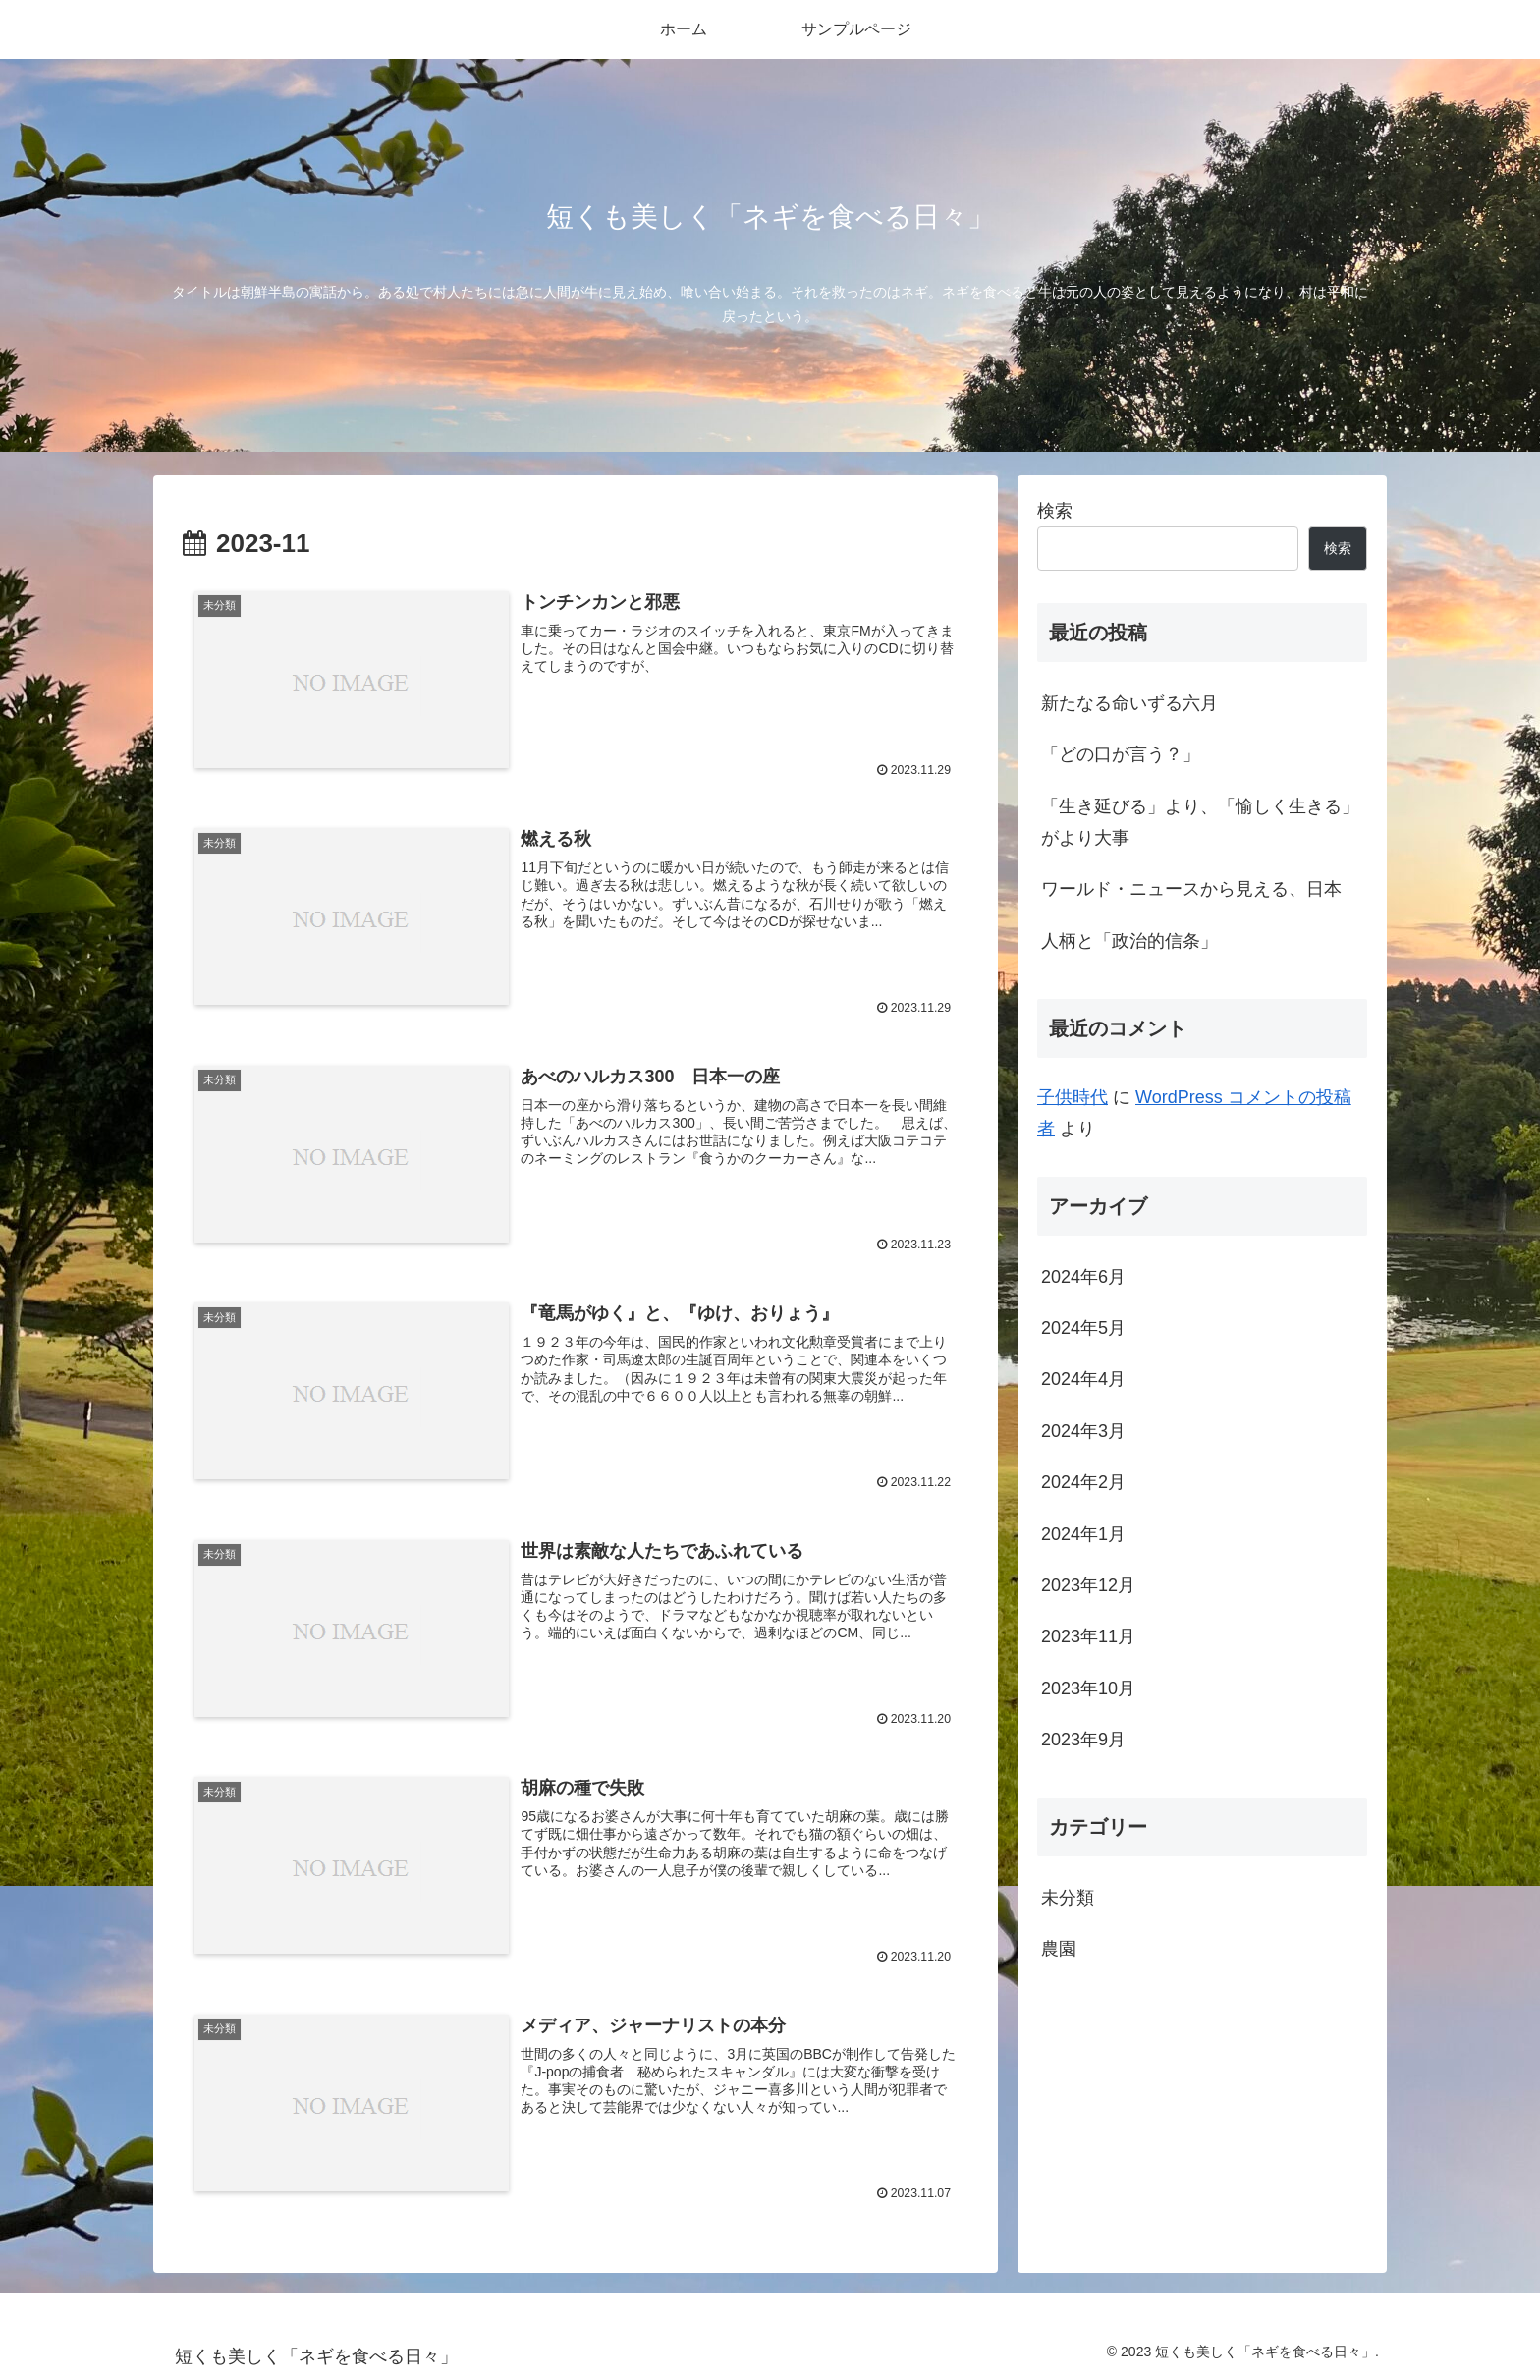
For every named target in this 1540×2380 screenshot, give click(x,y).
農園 (1058, 1949)
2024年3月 (1083, 1431)
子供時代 (1072, 1097)
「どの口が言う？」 (1120, 754)
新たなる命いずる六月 (1129, 703)
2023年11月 (1088, 1636)
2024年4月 (1083, 1379)
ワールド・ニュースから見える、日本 (1191, 889)
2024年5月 (1083, 1328)
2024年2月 (1083, 1482)
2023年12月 (1088, 1585)
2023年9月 (1083, 1739)
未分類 (1067, 1898)
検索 (1054, 511)
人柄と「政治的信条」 (1129, 941)
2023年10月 (1088, 1688)
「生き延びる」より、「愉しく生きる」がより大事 (1200, 822)
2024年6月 (1083, 1277)
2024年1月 (1083, 1534)
